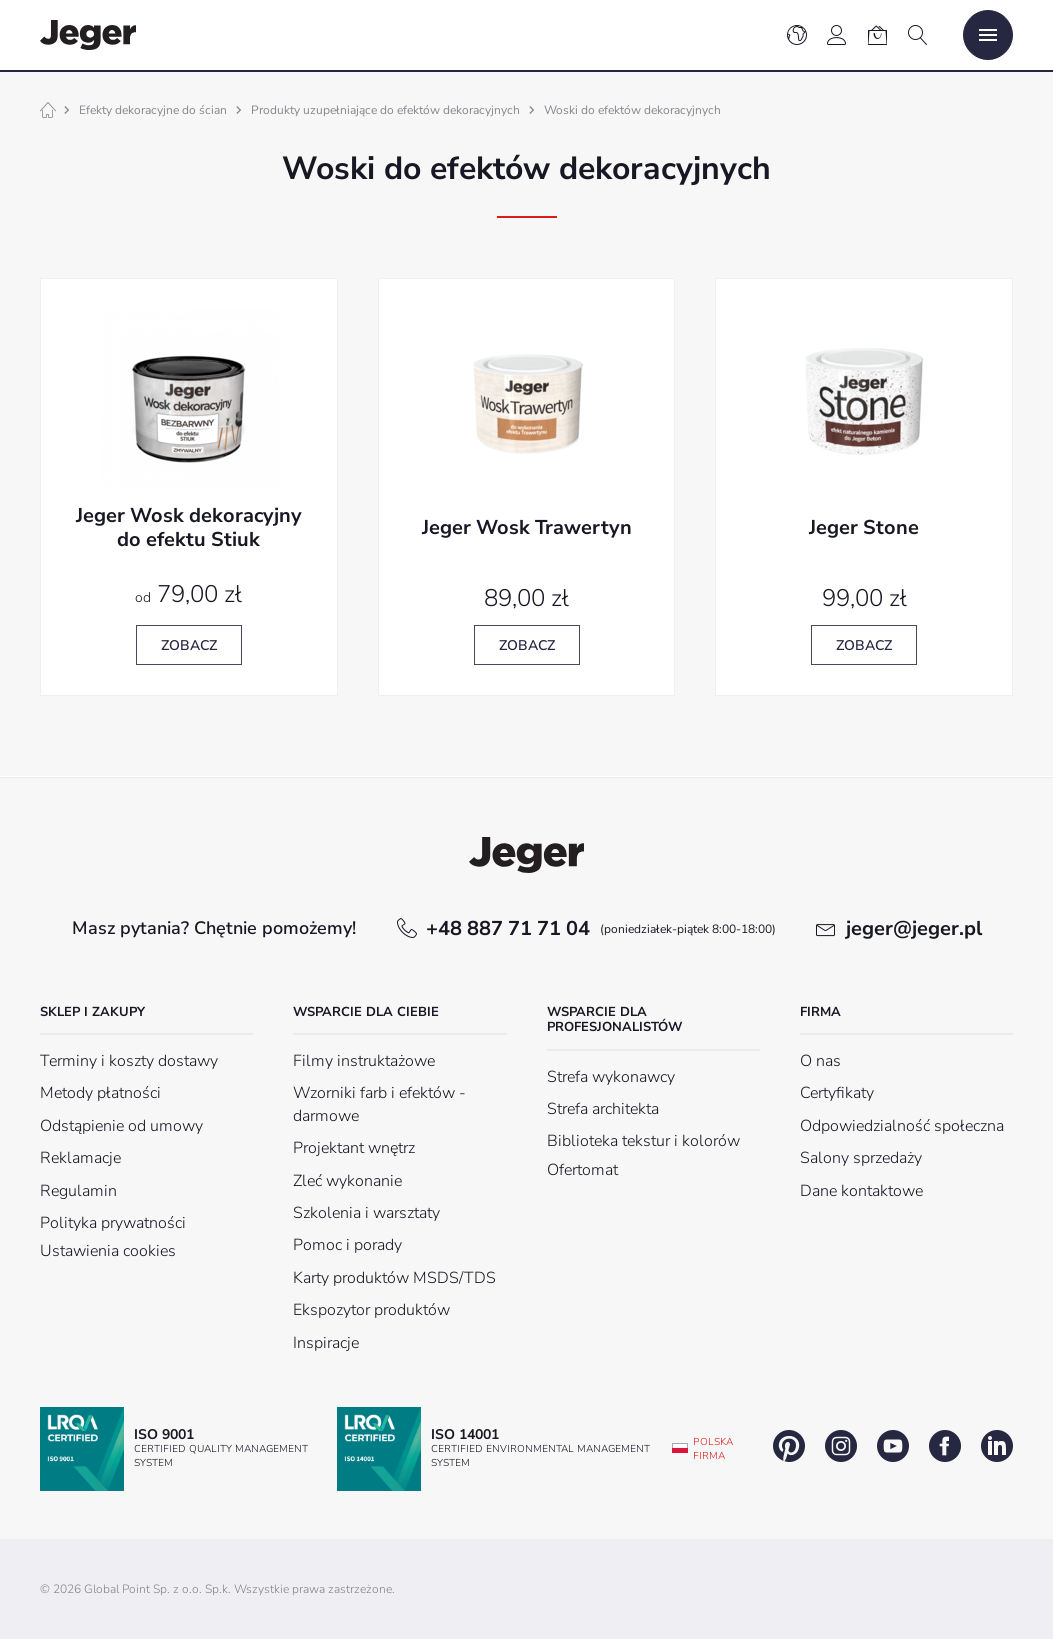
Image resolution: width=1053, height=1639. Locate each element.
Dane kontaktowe (861, 1191)
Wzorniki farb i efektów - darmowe (379, 1104)
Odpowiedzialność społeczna (902, 1126)
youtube (893, 1446)
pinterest (789, 1446)
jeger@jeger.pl (914, 928)
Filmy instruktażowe (364, 1061)
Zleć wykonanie (347, 1181)
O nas (820, 1061)
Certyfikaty (837, 1093)
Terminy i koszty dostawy (129, 1061)
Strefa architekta (603, 1109)
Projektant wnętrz (354, 1148)
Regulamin (78, 1191)
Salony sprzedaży (861, 1158)
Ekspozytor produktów (371, 1310)
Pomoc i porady (347, 1245)
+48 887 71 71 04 (601, 928)
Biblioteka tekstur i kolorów (643, 1141)
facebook (945, 1446)
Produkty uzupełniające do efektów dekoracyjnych (385, 110)
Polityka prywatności (113, 1223)
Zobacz (189, 645)
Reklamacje (80, 1158)
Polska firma (713, 1449)
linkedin (997, 1446)
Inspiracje (326, 1343)
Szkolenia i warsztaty (366, 1213)
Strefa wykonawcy (611, 1077)
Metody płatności (100, 1093)
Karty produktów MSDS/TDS (394, 1278)
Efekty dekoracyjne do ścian (153, 110)
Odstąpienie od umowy (121, 1126)
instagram (841, 1446)
